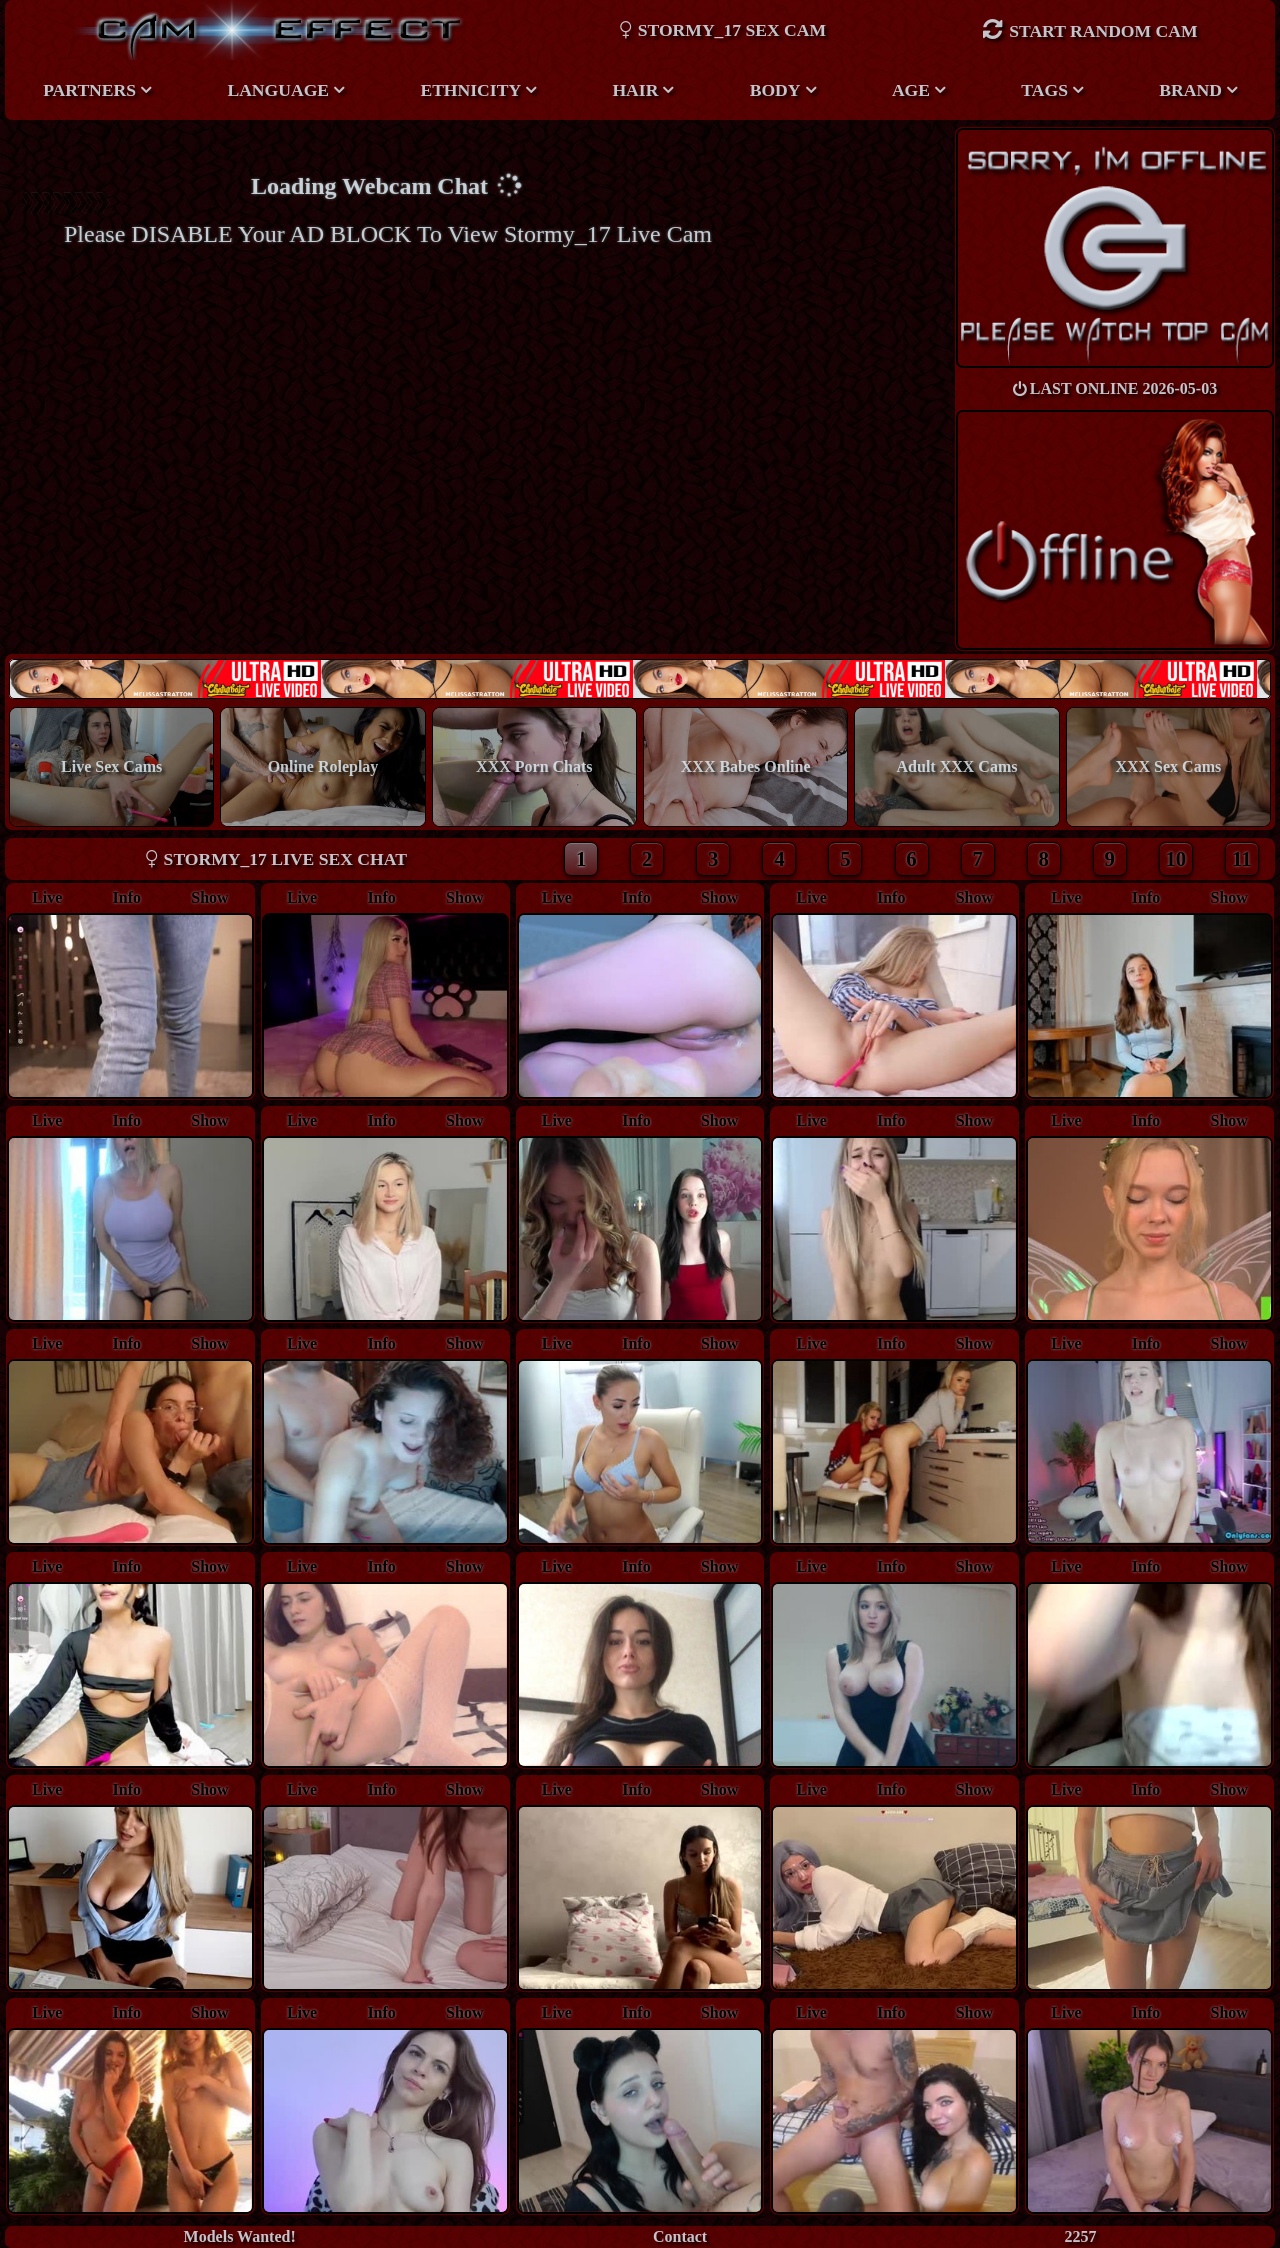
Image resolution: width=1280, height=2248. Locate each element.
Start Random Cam (1090, 29)
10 (1175, 858)
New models (639, 678)
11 (1242, 858)
